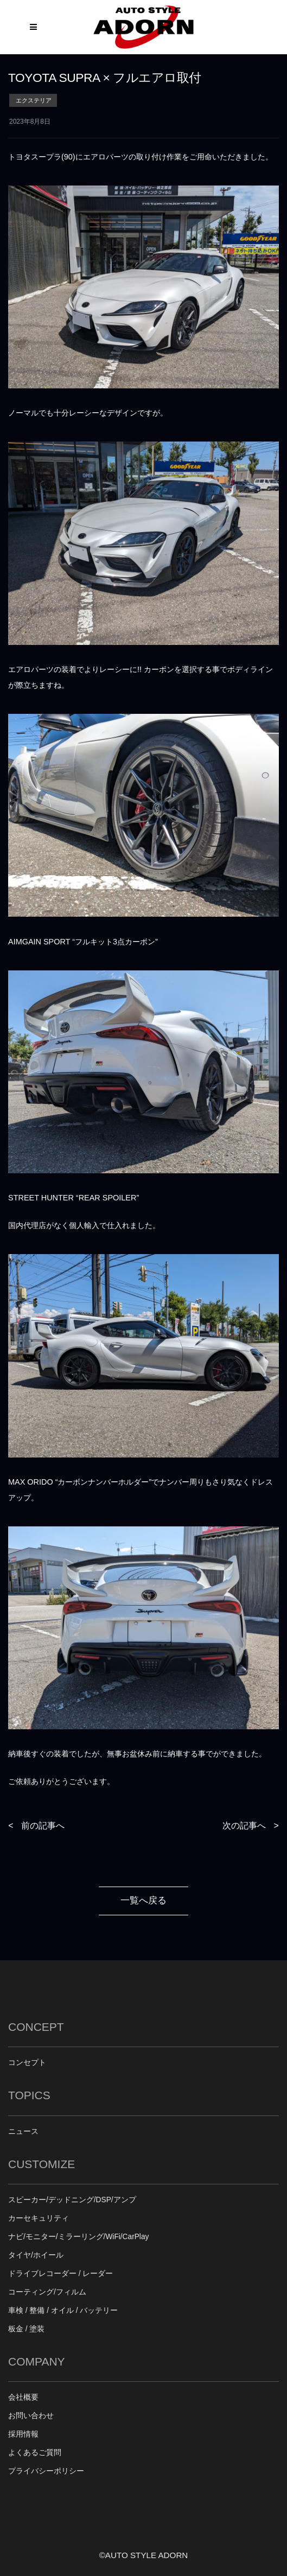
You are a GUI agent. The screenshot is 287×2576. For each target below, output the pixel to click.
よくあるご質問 (34, 2453)
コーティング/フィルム (47, 2292)
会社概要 (23, 2397)
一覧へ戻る (143, 1900)
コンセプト (27, 2063)
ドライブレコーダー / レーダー (60, 2274)
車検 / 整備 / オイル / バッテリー (63, 2310)
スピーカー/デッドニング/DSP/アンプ (72, 2200)
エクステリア (34, 100)
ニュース (23, 2131)
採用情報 (23, 2434)
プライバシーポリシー (46, 2471)
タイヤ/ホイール (35, 2255)
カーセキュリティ (38, 2218)
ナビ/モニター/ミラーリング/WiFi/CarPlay (78, 2237)
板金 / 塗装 (26, 2329)
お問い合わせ (31, 2416)
